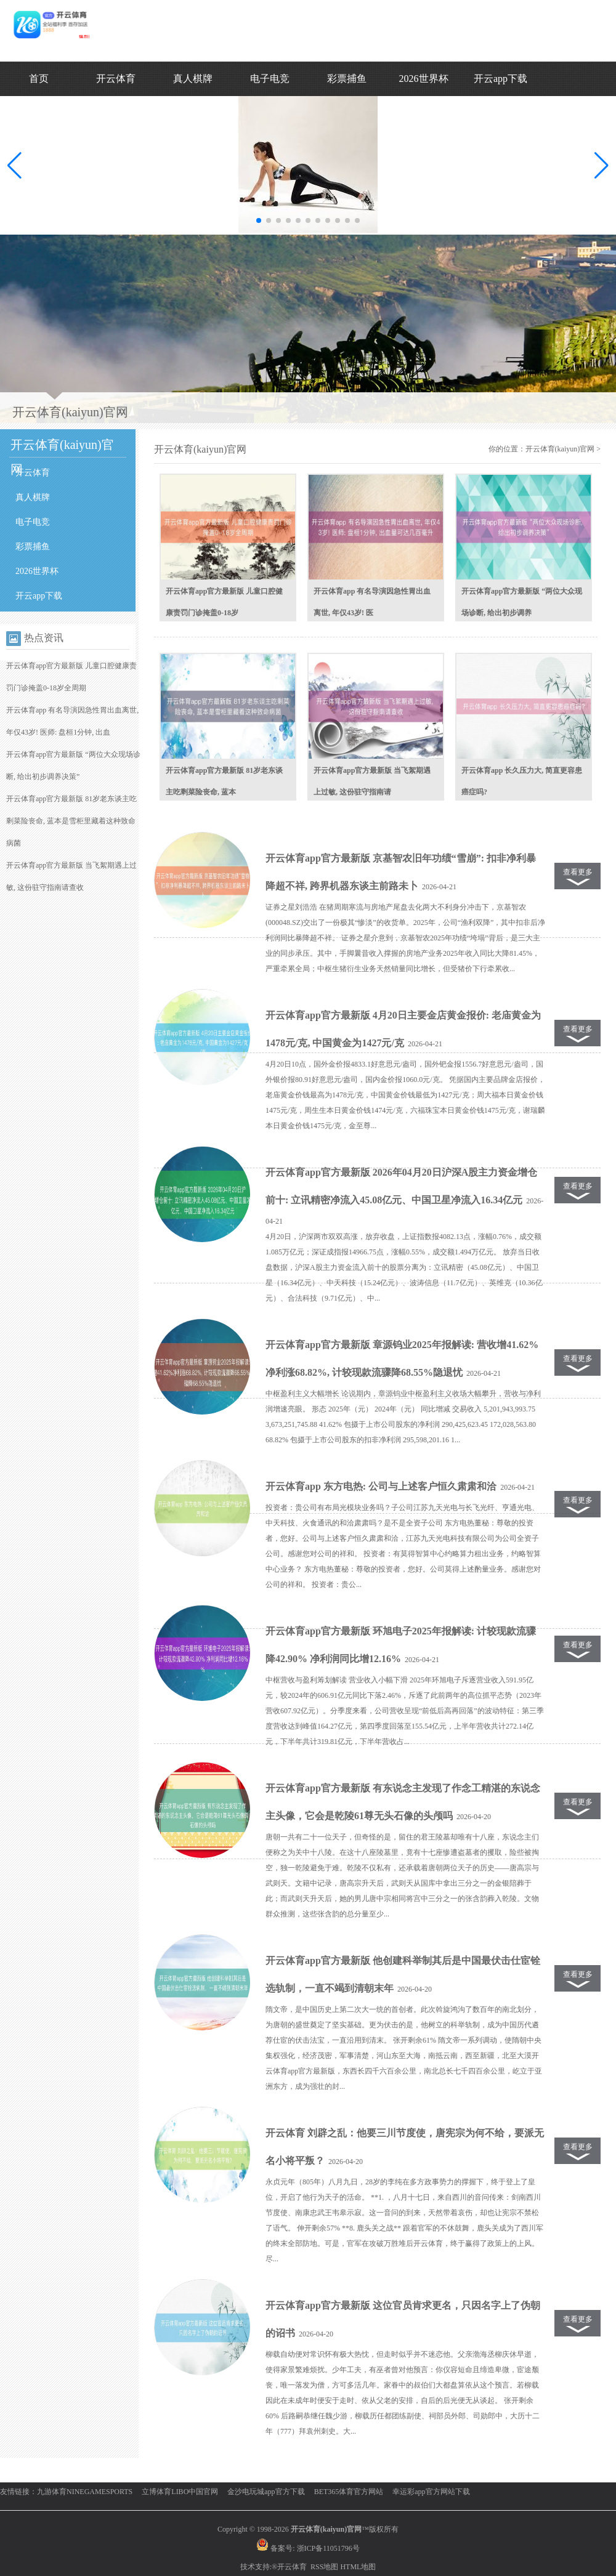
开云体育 (116, 78)
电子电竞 (270, 78)
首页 (39, 78)
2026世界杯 (423, 78)
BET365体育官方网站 (349, 2491)
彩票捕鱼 (347, 78)
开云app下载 (500, 78)
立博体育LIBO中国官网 (180, 2491)
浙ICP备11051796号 (328, 2548)
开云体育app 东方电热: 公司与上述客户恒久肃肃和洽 (380, 1486)
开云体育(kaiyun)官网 (560, 449)
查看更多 (578, 872)
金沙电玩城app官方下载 (265, 2491)
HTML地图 (358, 2566)
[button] (601, 165)
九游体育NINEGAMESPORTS (84, 2491)
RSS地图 (324, 2566)
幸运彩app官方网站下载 (430, 2491)
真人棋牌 (193, 78)
